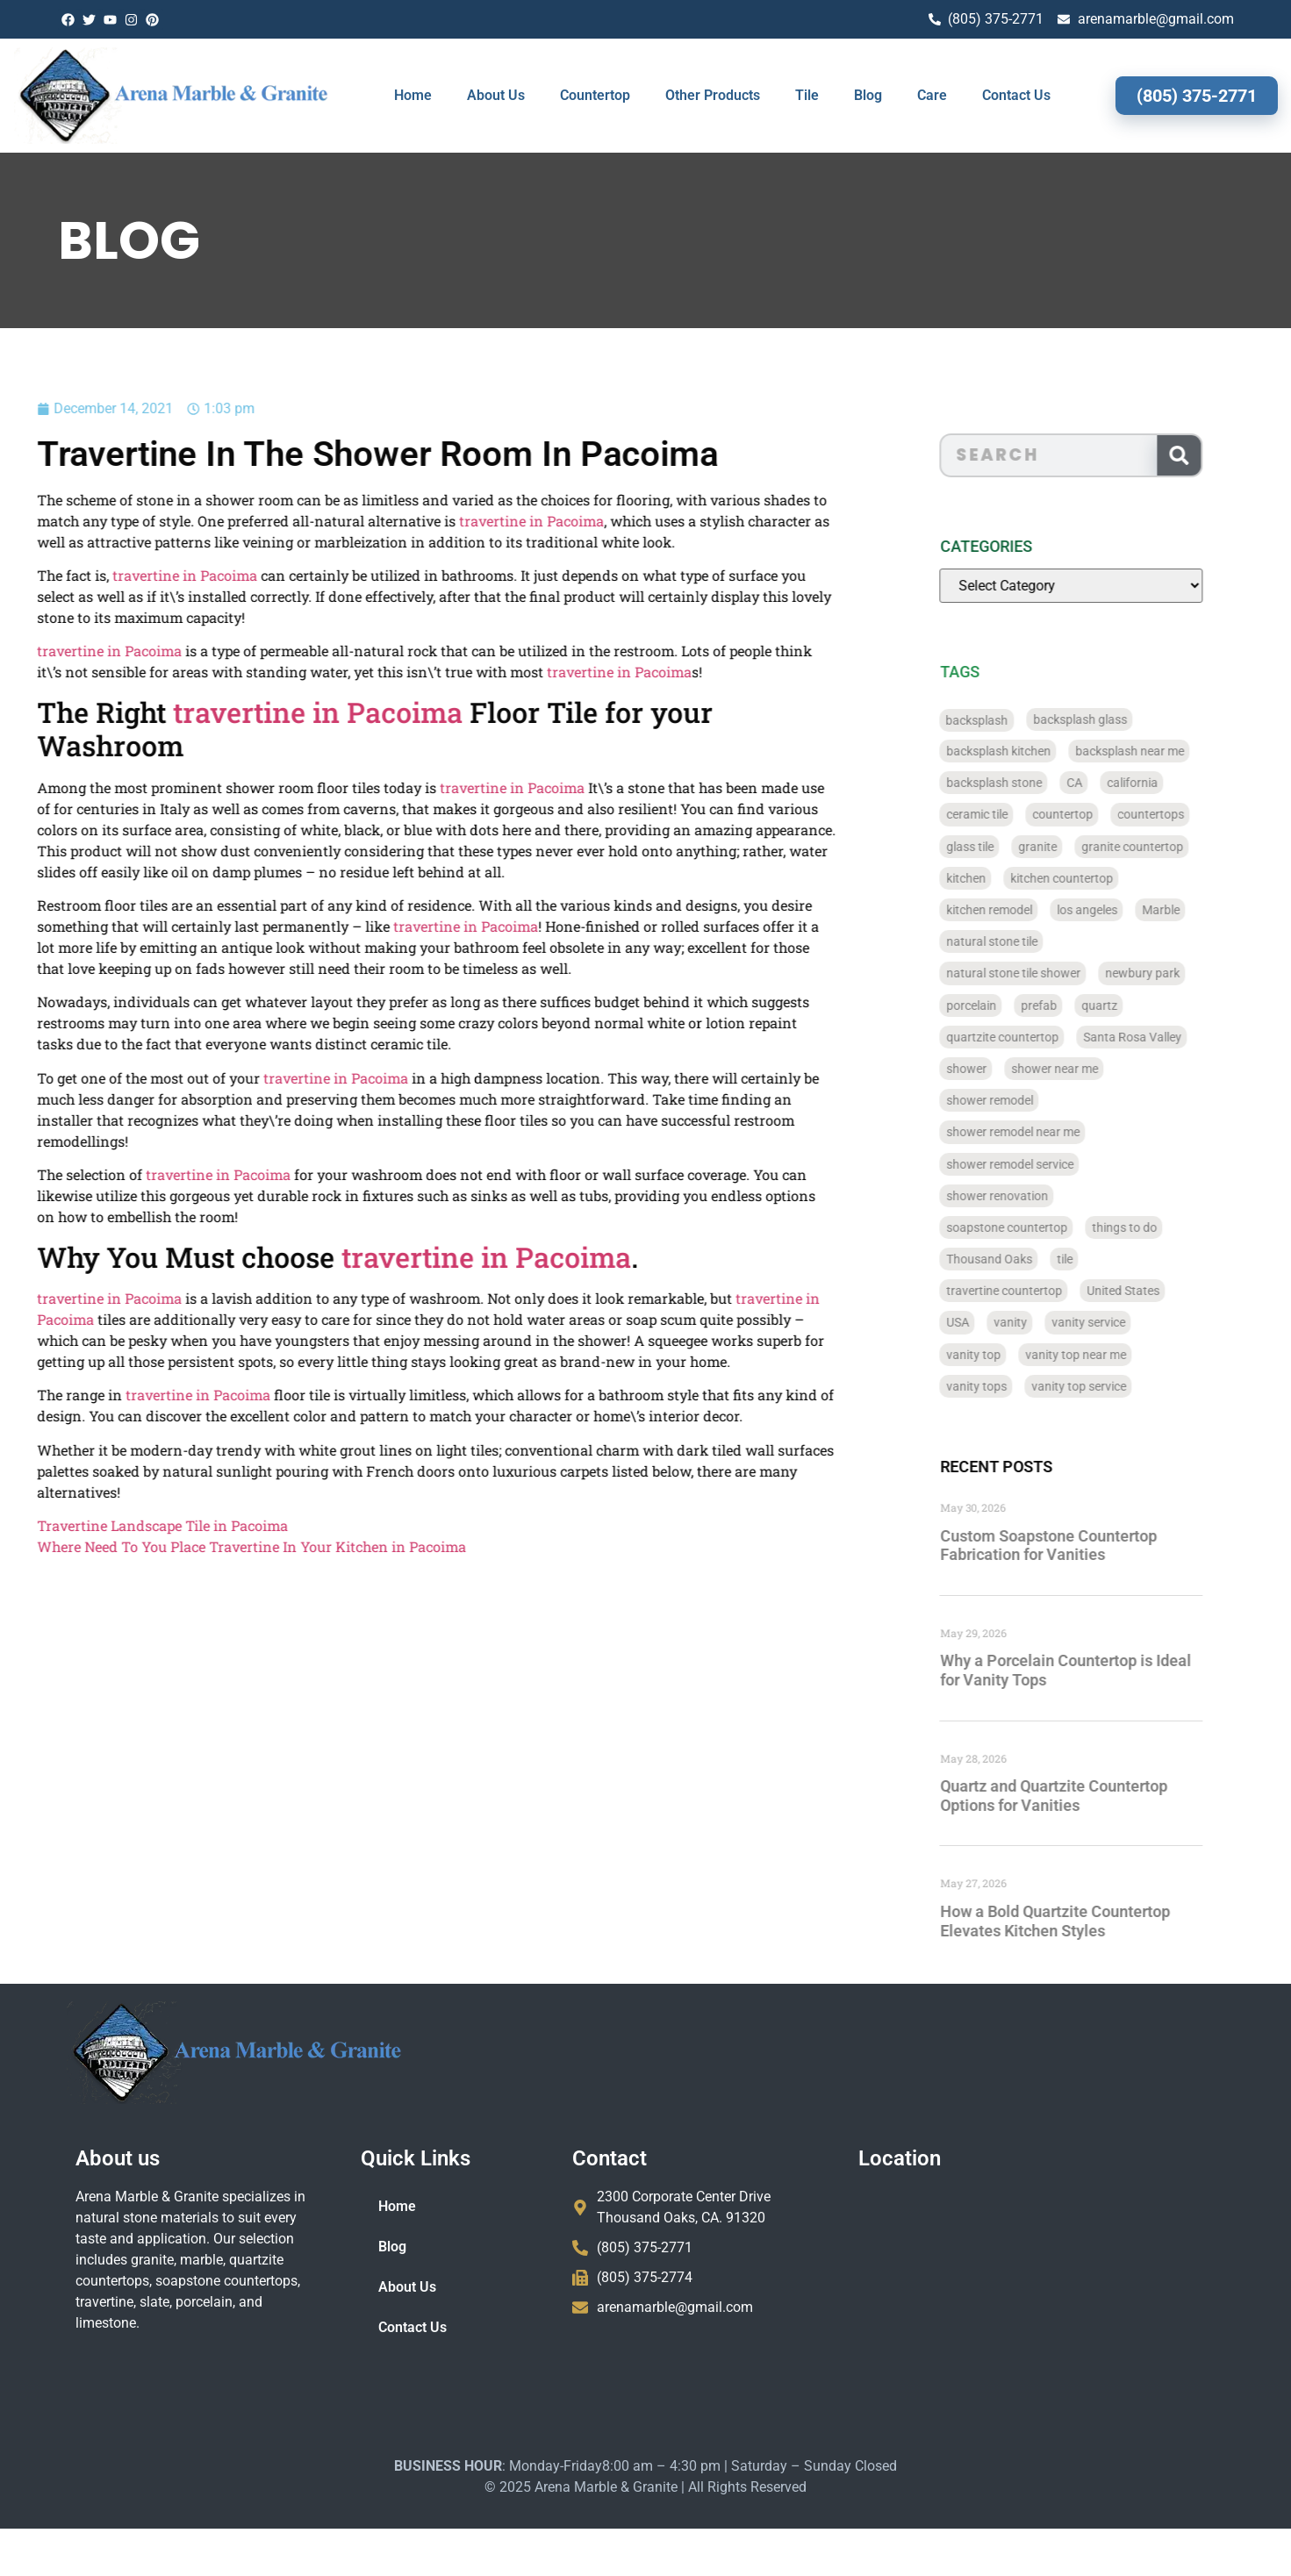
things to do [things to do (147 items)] (1158, 1227)
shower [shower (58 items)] (1000, 1069)
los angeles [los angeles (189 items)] (1121, 910)
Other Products (712, 95)
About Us (496, 95)
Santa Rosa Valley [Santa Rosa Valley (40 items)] (1166, 1037)
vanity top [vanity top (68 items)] (1007, 1355)
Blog (868, 95)
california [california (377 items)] (1166, 783)
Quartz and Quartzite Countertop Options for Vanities (1087, 1795)
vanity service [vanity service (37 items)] (1122, 1322)
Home (413, 95)
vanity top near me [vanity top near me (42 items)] (1109, 1355)
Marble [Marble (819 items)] (1195, 910)
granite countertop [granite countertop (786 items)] (1166, 847)
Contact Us (1016, 95)
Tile (807, 95)
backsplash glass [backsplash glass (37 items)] (1114, 719)
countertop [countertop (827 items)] (1096, 814)
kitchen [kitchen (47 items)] (1000, 878)
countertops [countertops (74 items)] (1184, 814)
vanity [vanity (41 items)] (1044, 1322)
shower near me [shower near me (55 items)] (1088, 1069)
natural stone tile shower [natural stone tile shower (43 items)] (1047, 973)
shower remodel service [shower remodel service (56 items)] (1044, 1164)
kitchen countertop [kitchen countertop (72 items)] (1095, 878)
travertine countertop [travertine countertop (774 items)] (1038, 1291)
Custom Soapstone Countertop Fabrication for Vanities (1082, 1545)
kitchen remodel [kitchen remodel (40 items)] (1023, 910)
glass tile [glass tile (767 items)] (1004, 847)
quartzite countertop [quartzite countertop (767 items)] (1036, 1037)
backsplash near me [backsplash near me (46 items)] (1163, 751)
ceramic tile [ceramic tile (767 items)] (1011, 814)
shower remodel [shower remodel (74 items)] (1023, 1100)
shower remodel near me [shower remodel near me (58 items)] (1047, 1132)
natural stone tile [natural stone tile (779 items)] (1026, 941)
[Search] (1213, 455)
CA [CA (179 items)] (1108, 783)
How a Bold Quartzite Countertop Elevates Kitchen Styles (1089, 1921)
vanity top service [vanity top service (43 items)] (1112, 1386)
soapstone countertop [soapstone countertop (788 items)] (1040, 1227)
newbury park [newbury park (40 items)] (1176, 973)
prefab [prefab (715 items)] (1073, 1005)
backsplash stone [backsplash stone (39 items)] (1028, 783)
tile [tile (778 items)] (1099, 1259)
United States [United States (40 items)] (1157, 1291)
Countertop (595, 95)
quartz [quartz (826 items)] (1133, 1005)
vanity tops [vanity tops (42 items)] (1010, 1386)
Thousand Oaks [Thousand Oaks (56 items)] (1023, 1259)
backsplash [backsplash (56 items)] (1011, 719)
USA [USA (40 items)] (991, 1322)
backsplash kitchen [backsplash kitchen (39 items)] (1032, 751)
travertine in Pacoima (451, 521)
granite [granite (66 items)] (1071, 847)
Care (932, 95)
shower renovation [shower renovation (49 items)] (1031, 1196)
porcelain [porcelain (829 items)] (1005, 1005)
